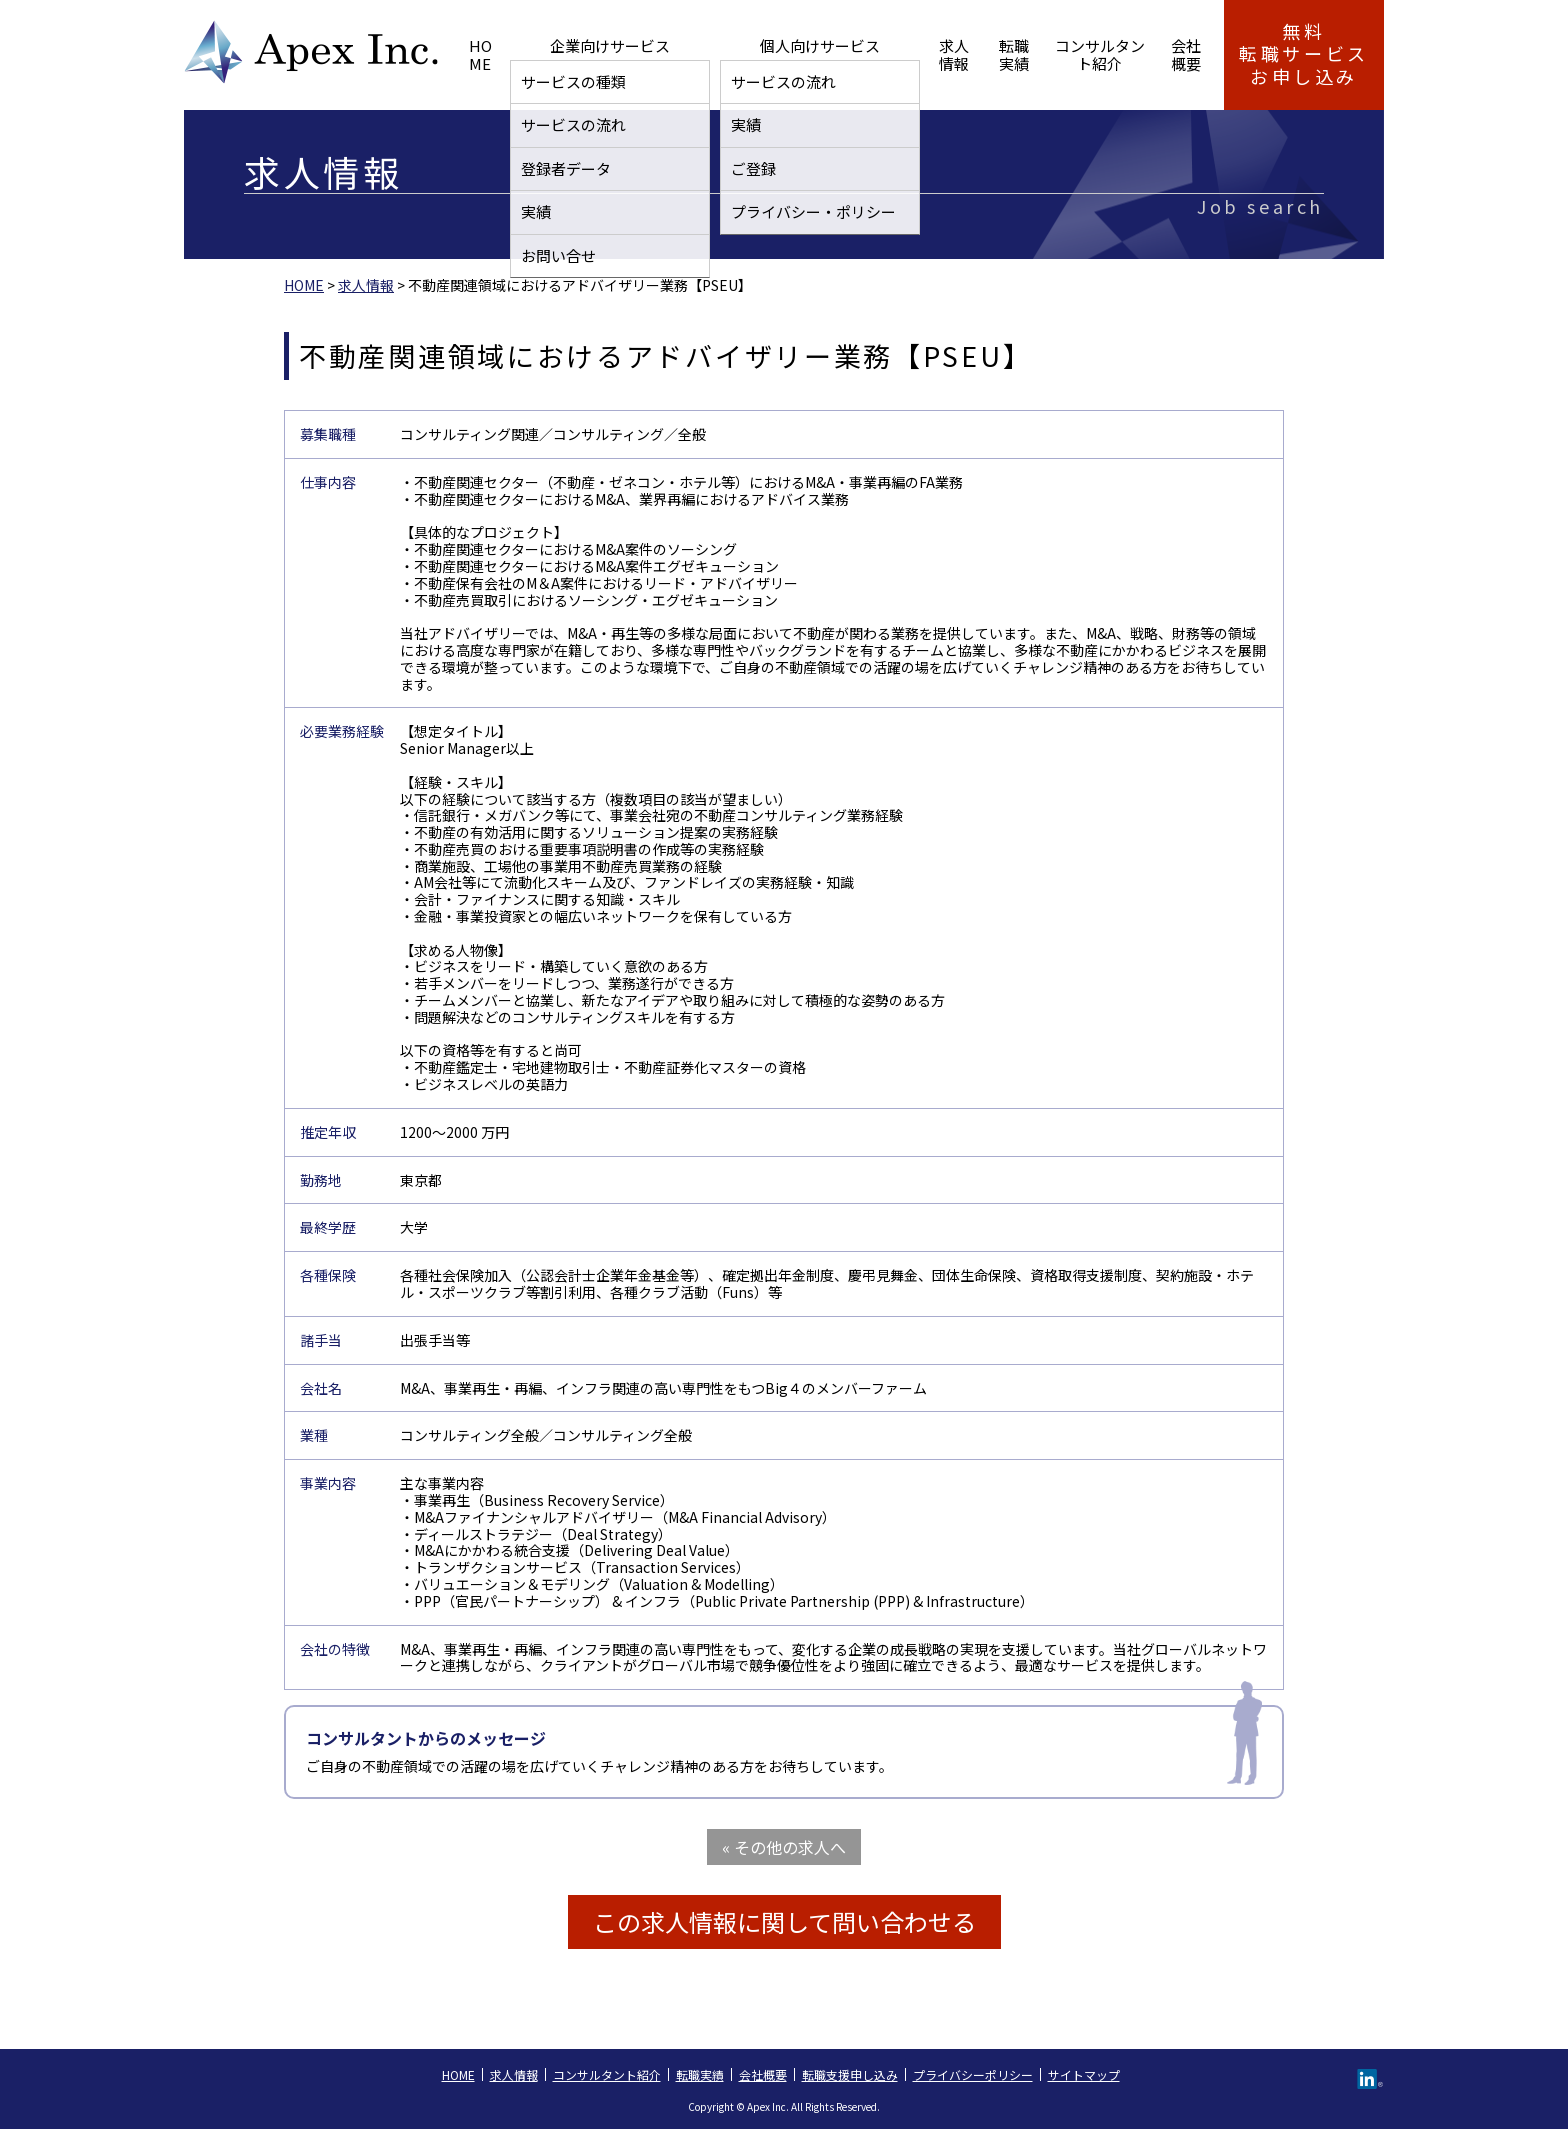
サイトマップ (1084, 2074)
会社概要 (1156, 54)
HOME (488, 54)
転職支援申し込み (850, 2074)
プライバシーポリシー (973, 2074)
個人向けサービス (731, 54)
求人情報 (841, 54)
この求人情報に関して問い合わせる (784, 1921)
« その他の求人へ (784, 1847)
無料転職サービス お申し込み (1304, 53)
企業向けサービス (591, 54)
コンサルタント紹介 (1038, 54)
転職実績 (921, 54)
